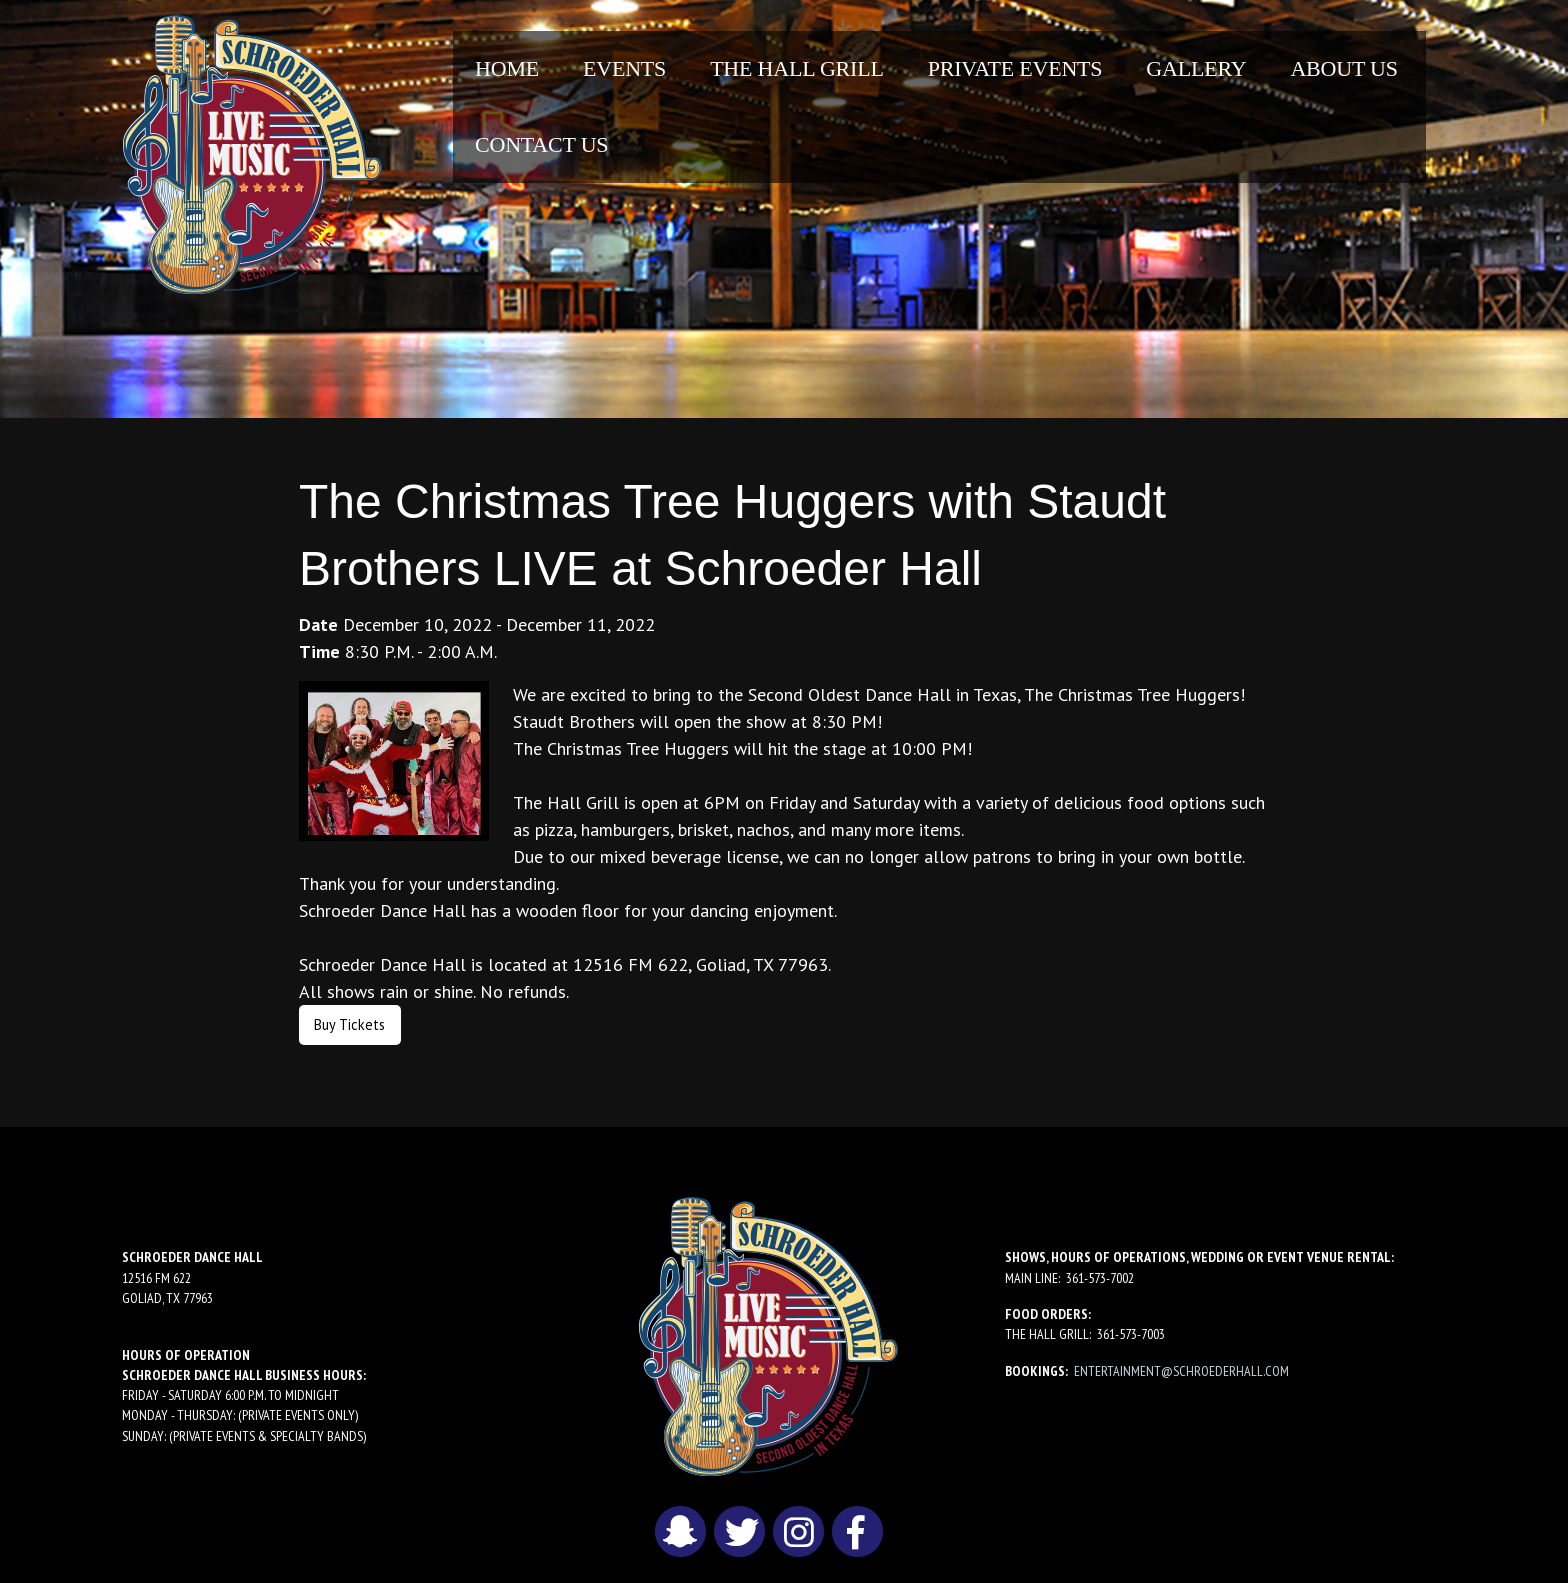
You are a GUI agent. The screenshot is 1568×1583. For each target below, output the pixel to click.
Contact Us (541, 144)
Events (624, 68)
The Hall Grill (797, 68)
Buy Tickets (349, 1024)
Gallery (1196, 68)
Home (507, 68)
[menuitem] (507, 69)
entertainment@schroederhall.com (1181, 1371)
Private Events (1015, 68)
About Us (1343, 68)
